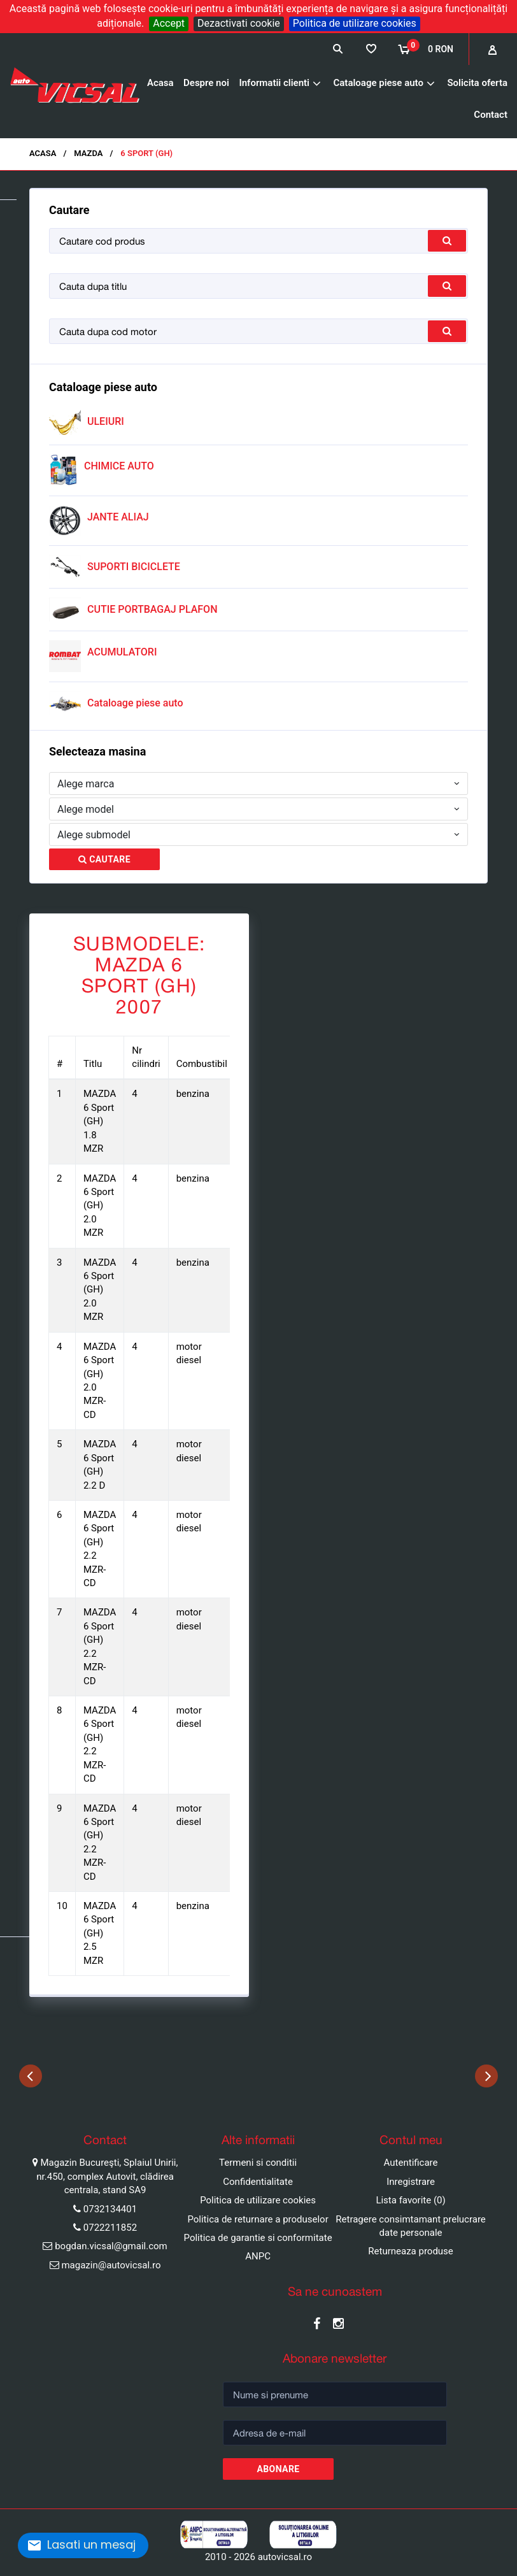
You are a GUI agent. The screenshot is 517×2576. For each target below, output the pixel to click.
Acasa (160, 83)
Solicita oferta (477, 83)
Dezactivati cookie (238, 23)
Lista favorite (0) (410, 2200)
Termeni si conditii (258, 2162)
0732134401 (110, 2209)
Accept (169, 23)
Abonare (278, 2469)
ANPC (258, 2256)
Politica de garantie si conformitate (258, 2237)
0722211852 (110, 2227)
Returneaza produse (410, 2251)
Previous (30, 2075)
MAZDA (88, 153)
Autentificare (411, 2162)
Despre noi (206, 83)
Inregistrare (410, 2181)
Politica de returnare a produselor (257, 2219)
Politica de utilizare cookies (354, 23)
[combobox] (258, 783)
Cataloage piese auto (378, 83)
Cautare (104, 859)
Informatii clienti (274, 83)
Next (486, 2075)
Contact (490, 114)
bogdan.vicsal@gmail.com (111, 2246)
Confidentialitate (258, 2181)
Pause (12, 2099)
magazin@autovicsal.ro (110, 2265)
